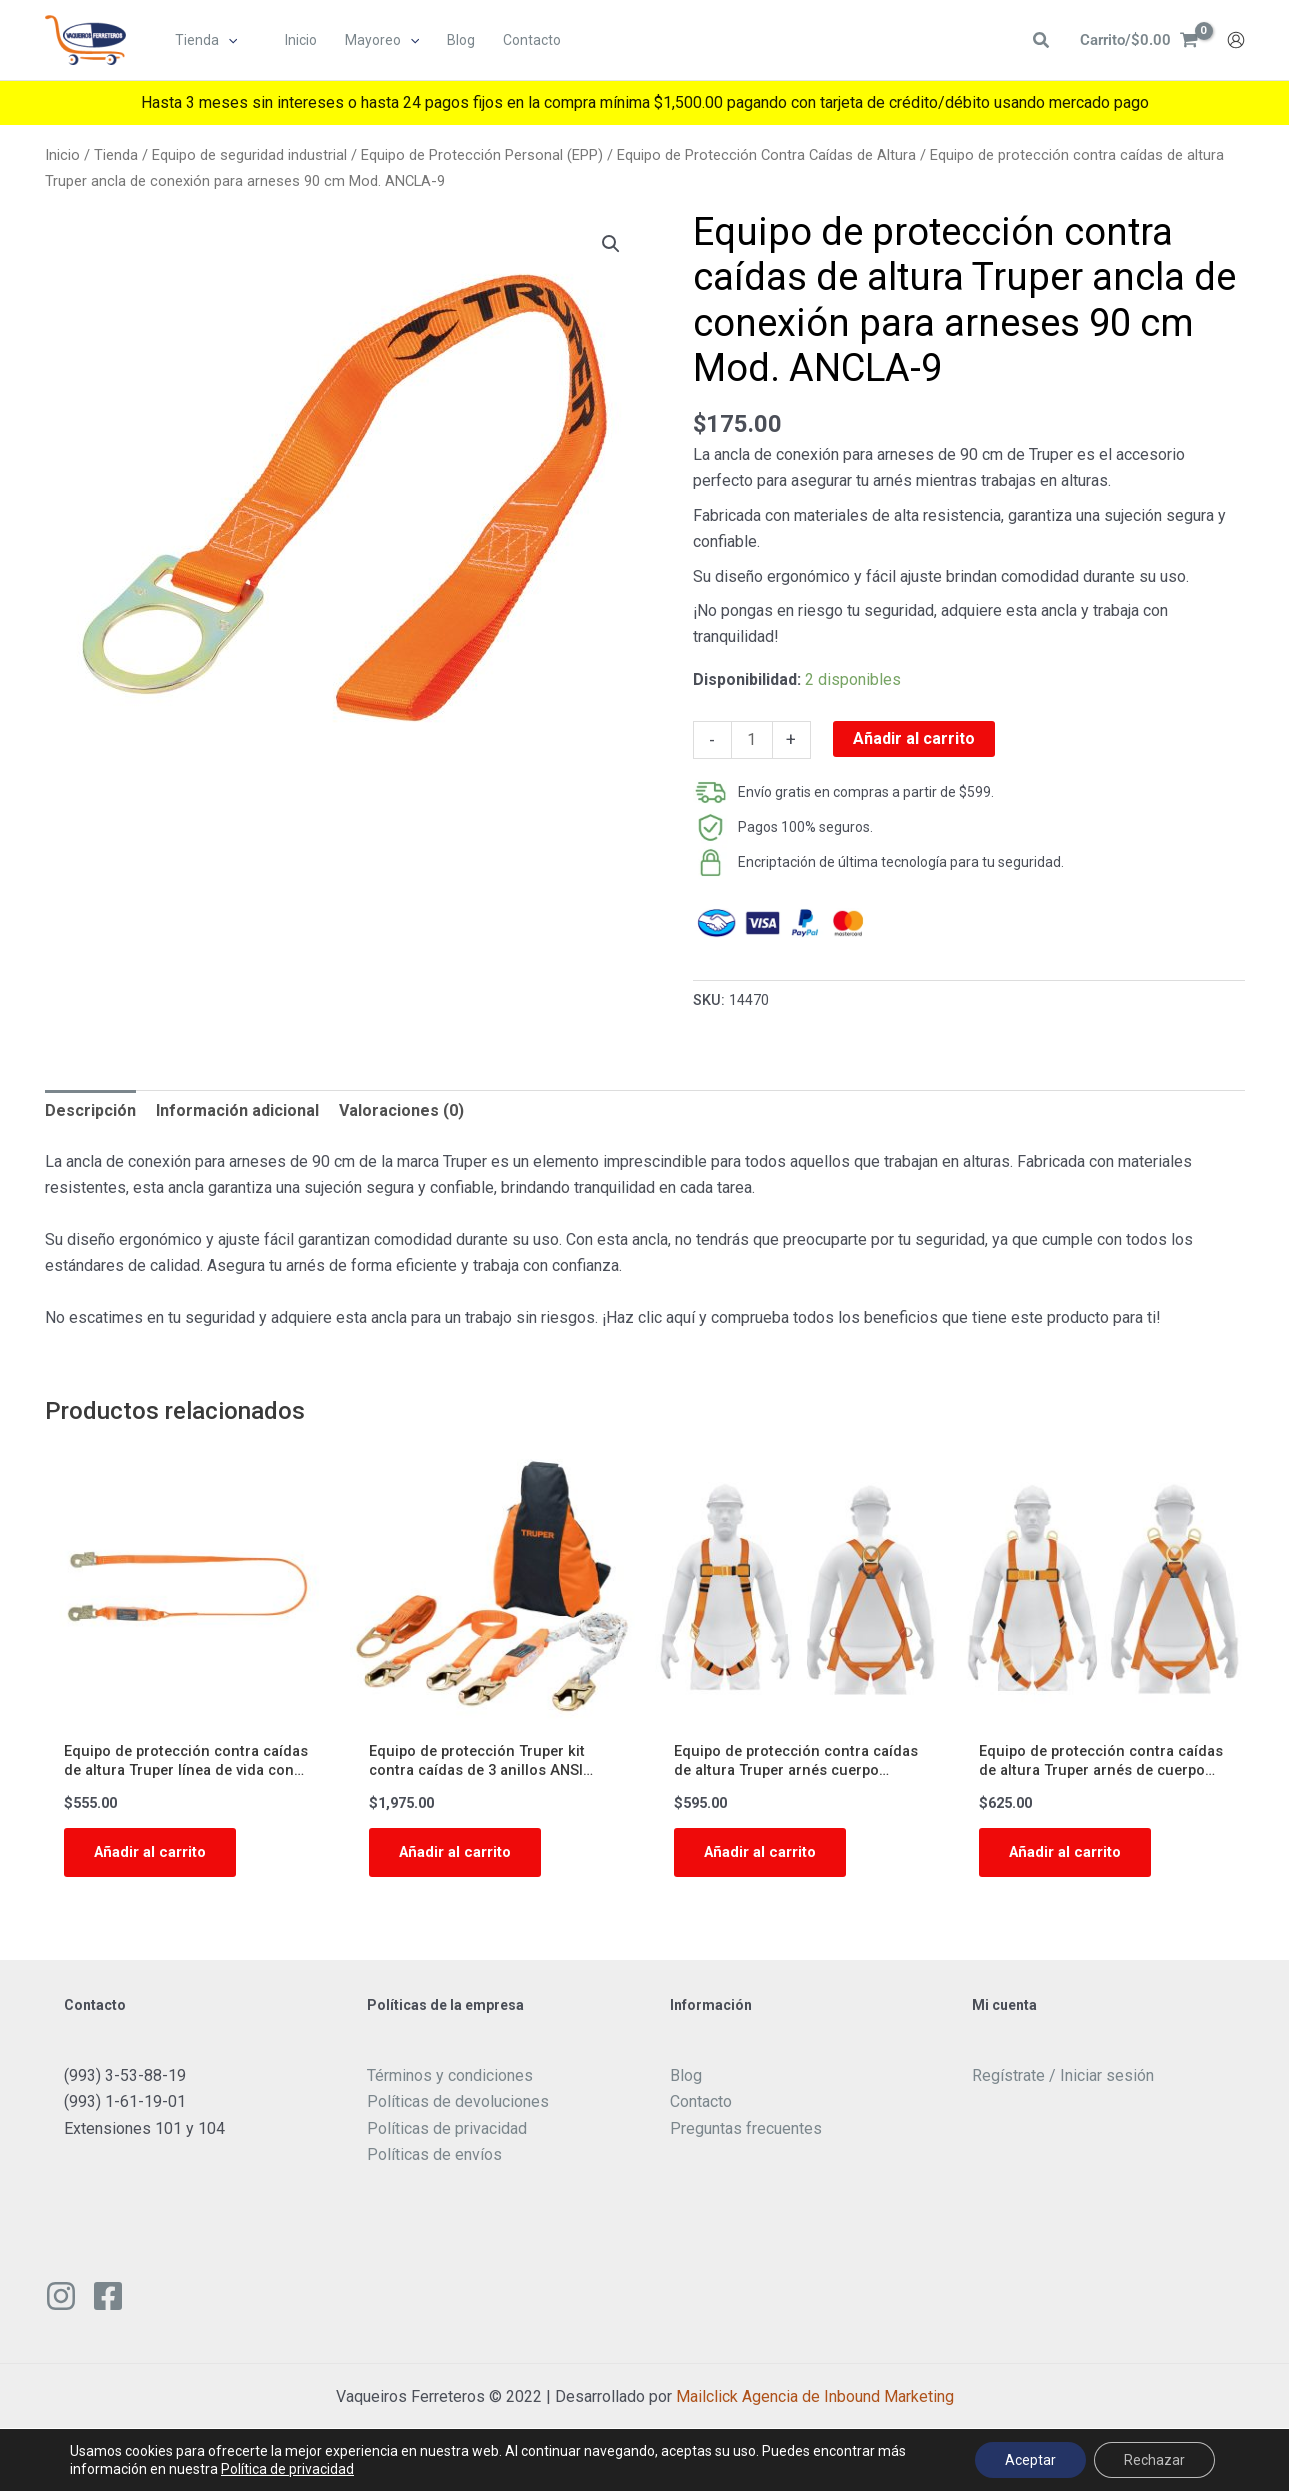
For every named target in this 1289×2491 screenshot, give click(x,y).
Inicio (62, 155)
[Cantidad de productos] (752, 740)
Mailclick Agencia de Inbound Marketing (815, 2403)
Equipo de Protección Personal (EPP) (482, 155)
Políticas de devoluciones (458, 2109)
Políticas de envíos (434, 2162)
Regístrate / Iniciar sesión (1063, 2083)
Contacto (701, 2109)
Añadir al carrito (914, 738)
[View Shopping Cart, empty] (1136, 41)
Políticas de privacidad (447, 2135)
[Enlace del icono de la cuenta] (1236, 41)
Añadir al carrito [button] (155, 1857)
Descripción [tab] (90, 1110)
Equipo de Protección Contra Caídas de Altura (766, 155)
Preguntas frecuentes (746, 2135)
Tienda (116, 155)
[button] (229, 41)
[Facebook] (108, 2303)
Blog (686, 2083)
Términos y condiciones (450, 2083)
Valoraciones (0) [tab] (401, 1110)
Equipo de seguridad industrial (249, 155)
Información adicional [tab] (237, 1110)
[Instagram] (61, 2303)
